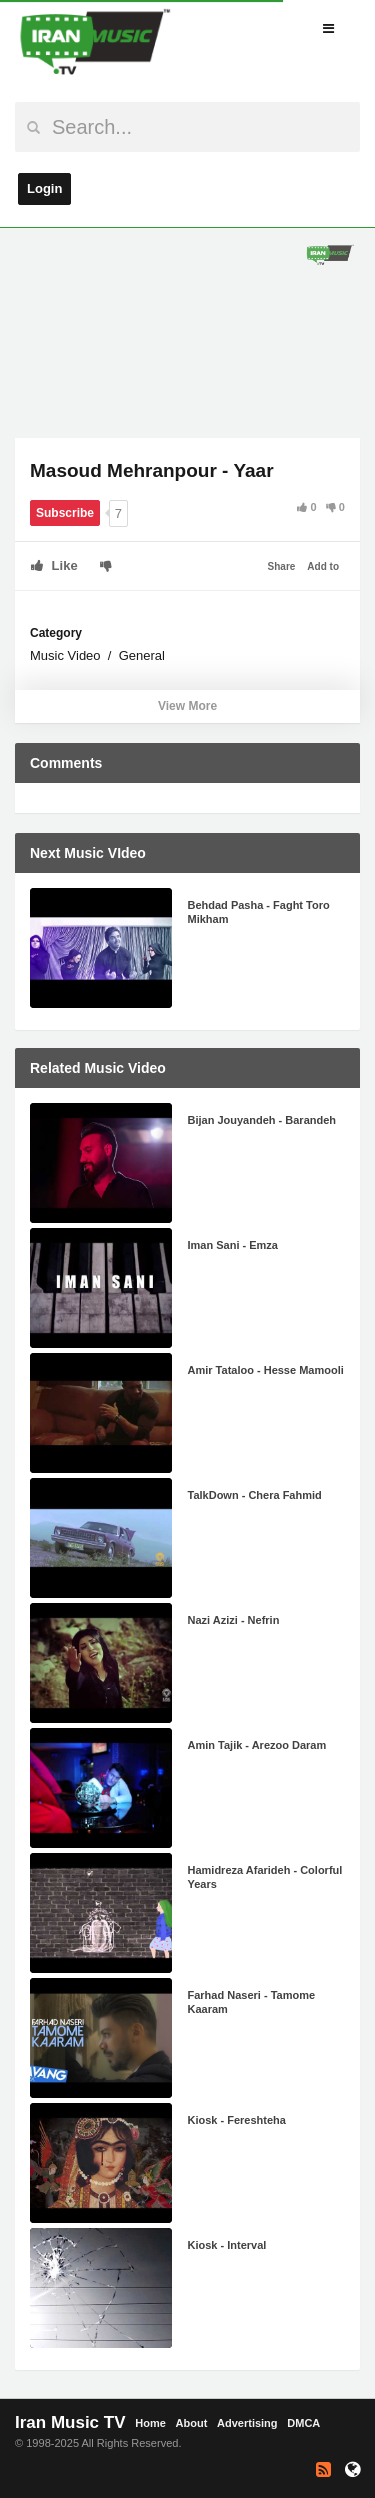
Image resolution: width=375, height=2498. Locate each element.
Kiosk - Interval (227, 2245)
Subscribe (65, 513)
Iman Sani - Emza (233, 1245)
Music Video (65, 655)
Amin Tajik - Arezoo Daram (257, 1745)
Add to (323, 566)
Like (54, 565)
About (192, 2423)
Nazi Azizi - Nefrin (234, 1620)
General (142, 655)
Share (282, 566)
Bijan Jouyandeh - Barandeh (262, 1120)
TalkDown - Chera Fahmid (255, 1495)
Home (150, 2423)
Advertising (247, 2423)
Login (44, 188)
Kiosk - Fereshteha (237, 2120)
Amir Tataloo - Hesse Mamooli (266, 1370)
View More (187, 706)
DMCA (303, 2423)
